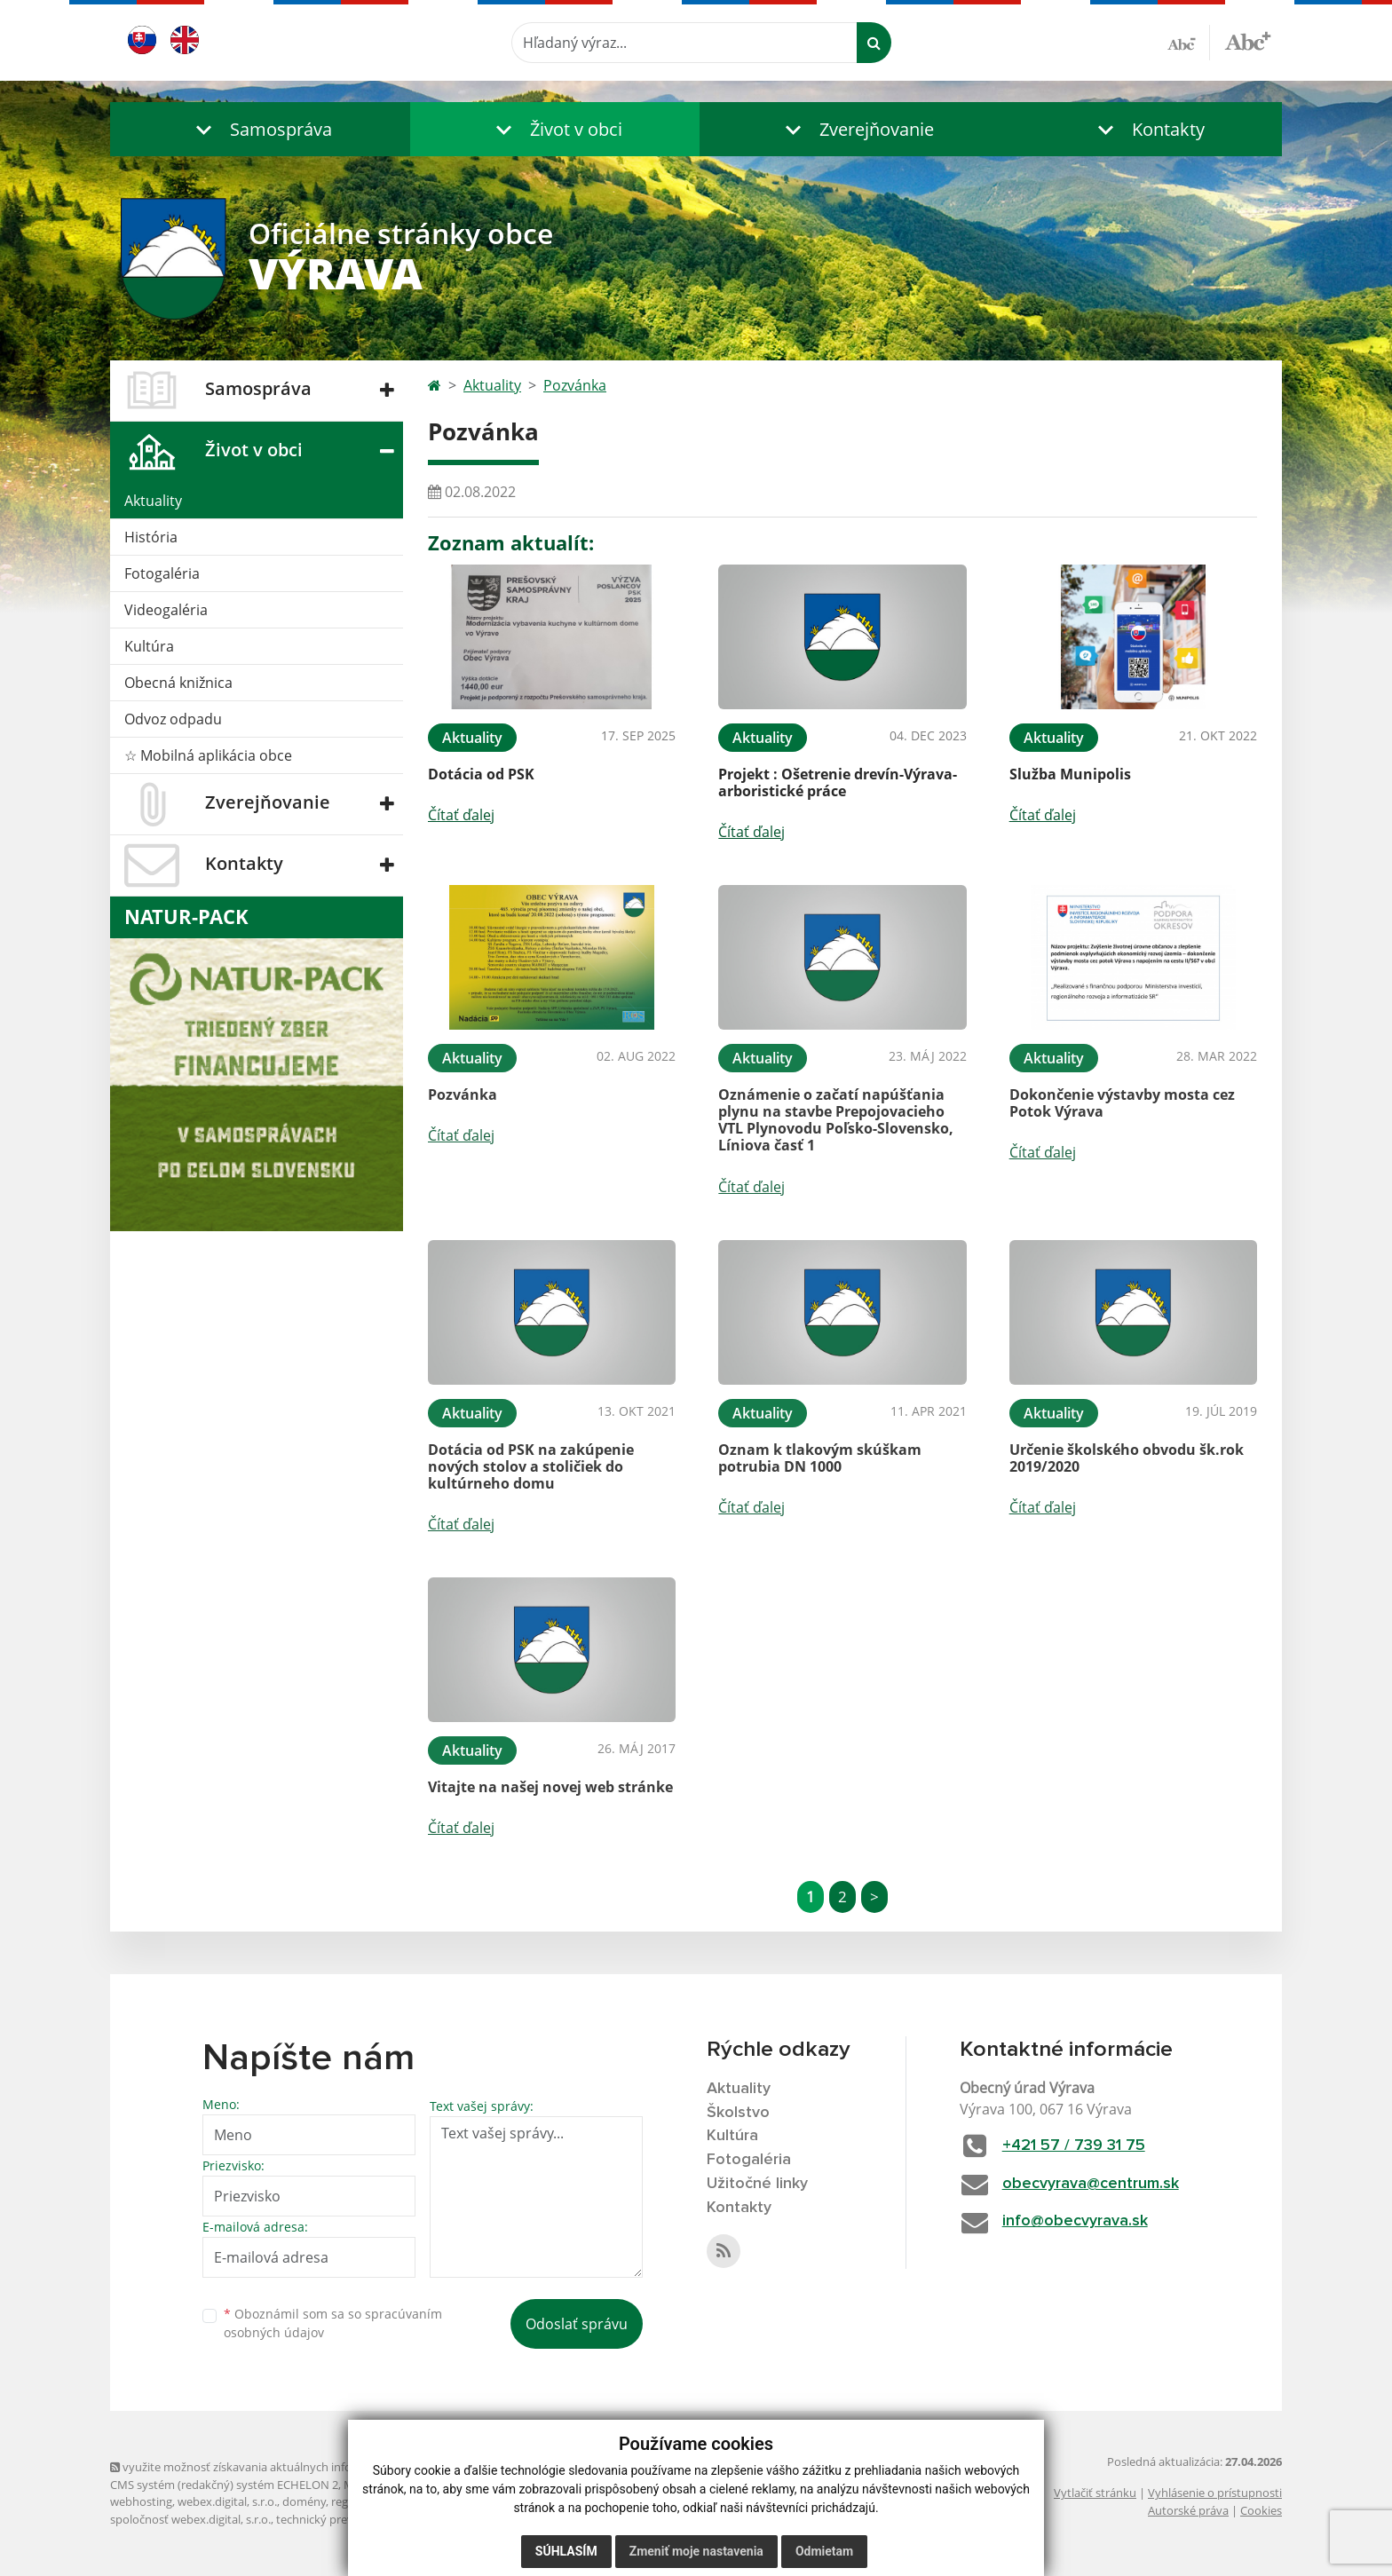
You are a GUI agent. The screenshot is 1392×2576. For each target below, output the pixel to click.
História (151, 537)
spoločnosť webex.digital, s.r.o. (190, 2519)
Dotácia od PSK (481, 774)
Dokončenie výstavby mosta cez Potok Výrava (1122, 1103)
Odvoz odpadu (173, 719)
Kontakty (739, 2208)
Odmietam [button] (824, 2551)
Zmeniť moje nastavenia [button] (696, 2551)
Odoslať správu (577, 2324)
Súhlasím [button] (566, 2551)
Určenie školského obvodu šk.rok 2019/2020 (1126, 1458)
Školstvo (738, 2113)
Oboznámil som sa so (333, 2323)
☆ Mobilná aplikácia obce (208, 755)
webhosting (141, 2501)
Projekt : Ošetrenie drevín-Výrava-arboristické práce (837, 782)
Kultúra (149, 646)
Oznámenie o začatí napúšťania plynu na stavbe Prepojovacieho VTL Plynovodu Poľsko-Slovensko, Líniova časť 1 (835, 1120)
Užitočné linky (757, 2184)
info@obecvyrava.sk (1075, 2221)
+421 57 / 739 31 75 (1073, 2145)
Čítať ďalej (461, 815)
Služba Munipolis (1070, 774)
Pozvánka (574, 385)
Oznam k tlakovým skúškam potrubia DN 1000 (819, 1458)
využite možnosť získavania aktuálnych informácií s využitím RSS (286, 2467)
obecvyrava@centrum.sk (1090, 2184)
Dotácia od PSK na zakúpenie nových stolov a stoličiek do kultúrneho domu (531, 1466)
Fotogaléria (162, 573)
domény (304, 2501)
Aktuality (153, 500)
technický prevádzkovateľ (343, 2519)
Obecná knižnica (178, 682)
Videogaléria (166, 610)
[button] (260, 129)
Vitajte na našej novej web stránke (550, 1787)
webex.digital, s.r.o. (227, 2501)
